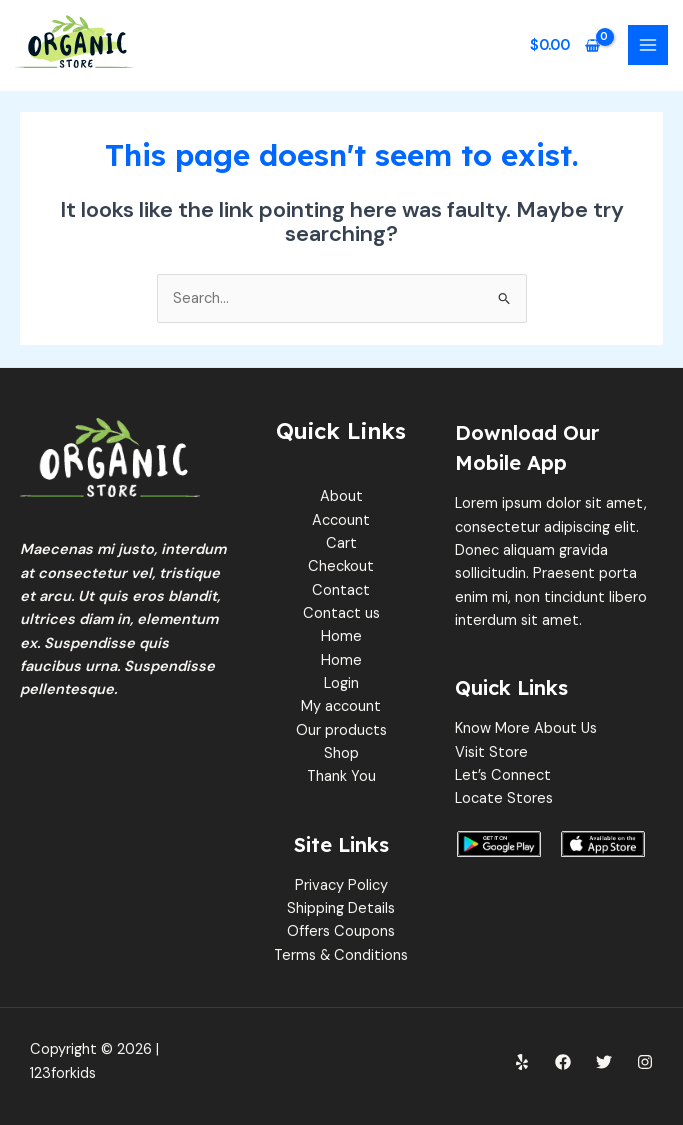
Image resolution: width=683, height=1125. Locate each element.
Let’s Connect (503, 775)
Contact (341, 590)
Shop (341, 753)
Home (341, 636)
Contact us (341, 613)
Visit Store (491, 752)
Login (341, 683)
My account (341, 706)
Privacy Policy (341, 885)
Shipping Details (341, 908)
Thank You (341, 776)
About (341, 496)
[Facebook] (563, 1062)
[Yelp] (522, 1062)
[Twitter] (604, 1062)
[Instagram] (645, 1062)
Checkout (341, 566)
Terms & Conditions (341, 955)
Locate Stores (504, 798)
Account (341, 520)
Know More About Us (526, 728)
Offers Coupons (341, 931)
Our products (341, 730)
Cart (341, 543)
